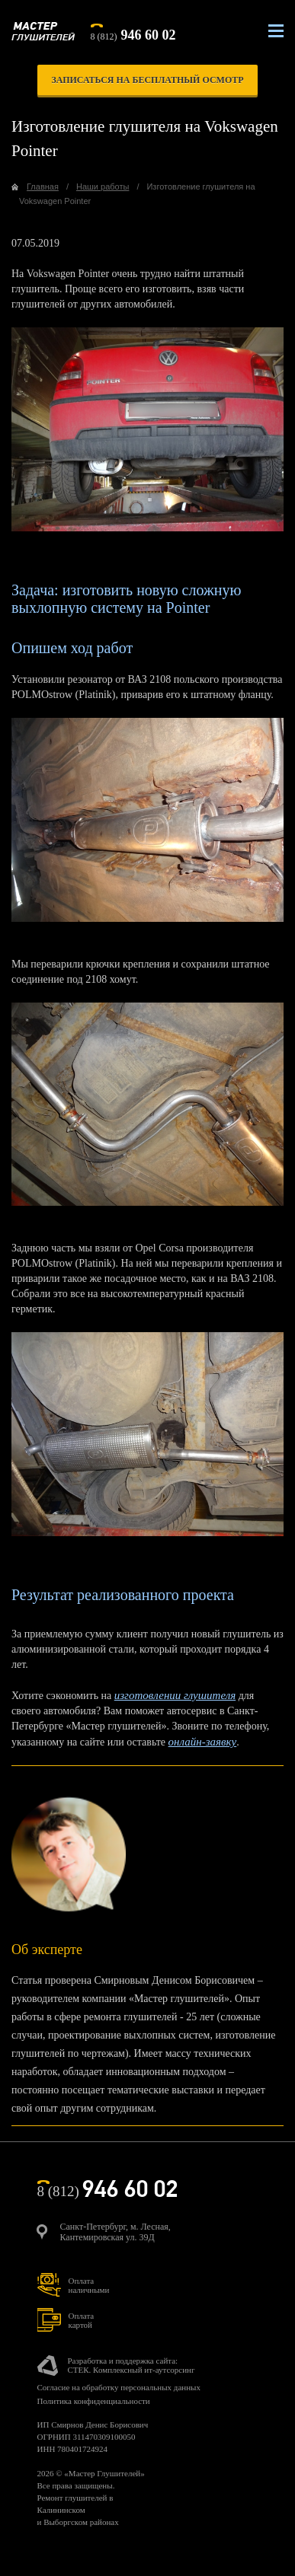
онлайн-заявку (202, 1742)
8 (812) (133, 33)
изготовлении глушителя (175, 1695)
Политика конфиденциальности (93, 2400)
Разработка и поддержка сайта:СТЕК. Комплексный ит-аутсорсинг (131, 2365)
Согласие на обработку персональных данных (118, 2387)
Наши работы (102, 186)
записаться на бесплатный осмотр (147, 80)
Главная (43, 186)
